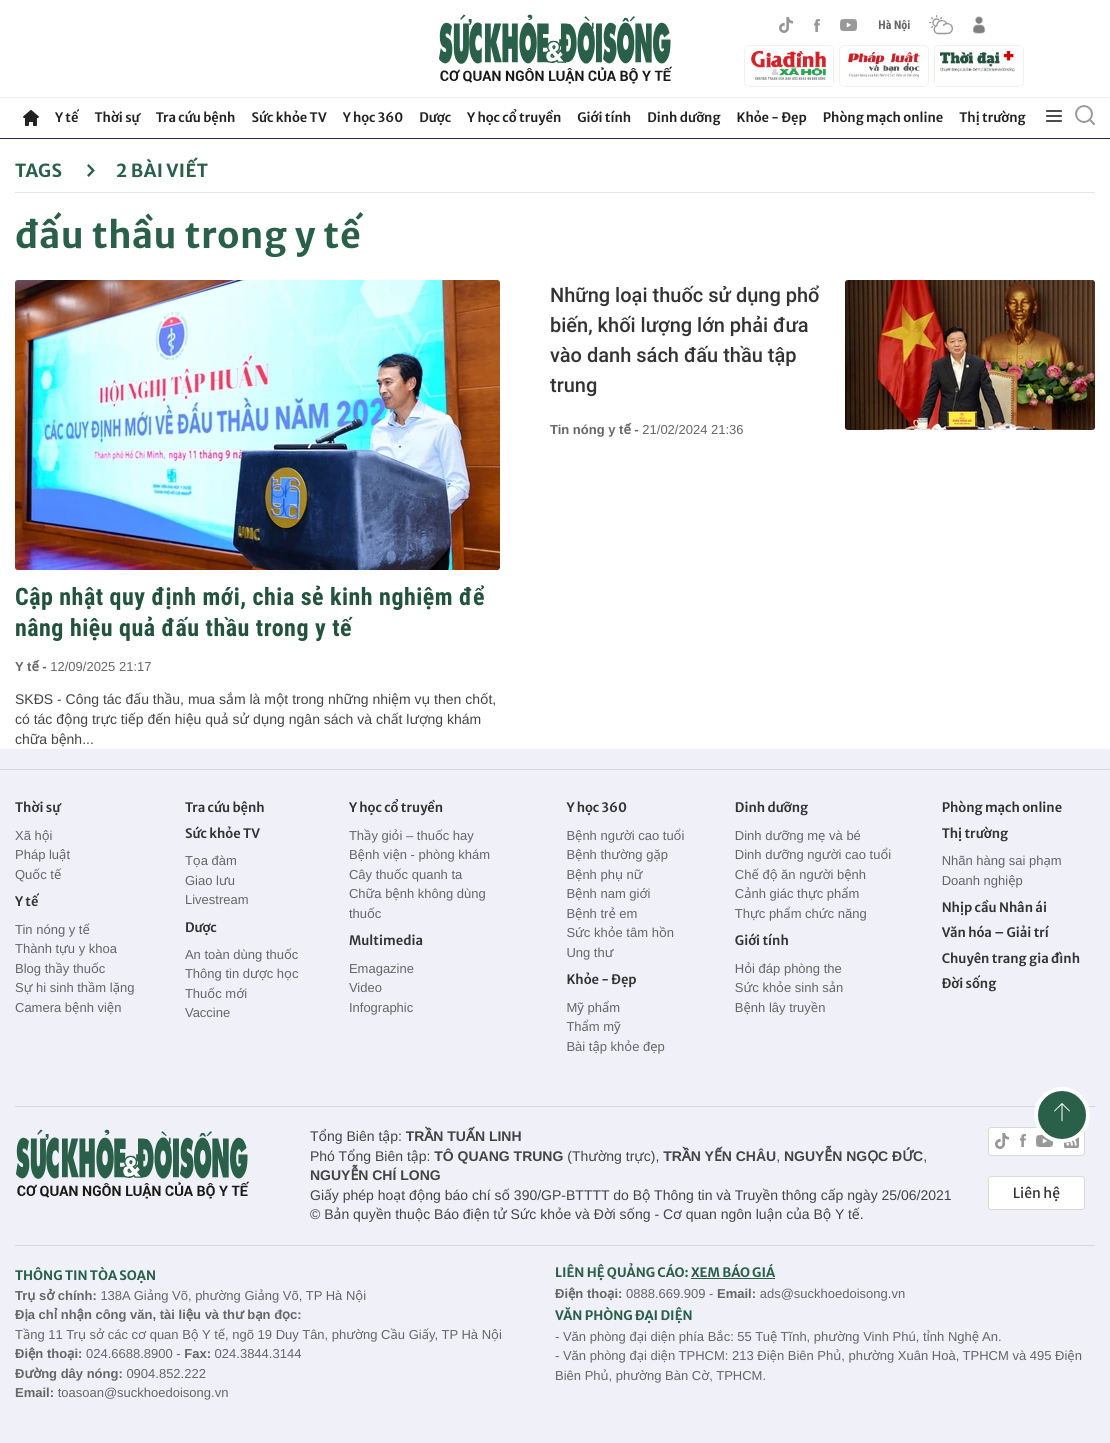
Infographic (381, 1007)
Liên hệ (1036, 1193)
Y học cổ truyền (514, 117)
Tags (55, 170)
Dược (435, 117)
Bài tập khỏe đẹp (615, 1046)
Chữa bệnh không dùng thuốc (417, 903)
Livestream (217, 899)
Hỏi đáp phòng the (788, 968)
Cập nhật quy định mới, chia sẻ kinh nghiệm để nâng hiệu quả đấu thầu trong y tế (250, 612)
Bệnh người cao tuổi (625, 835)
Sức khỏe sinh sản (789, 987)
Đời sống (969, 983)
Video (365, 987)
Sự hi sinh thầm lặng (74, 987)
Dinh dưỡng (683, 117)
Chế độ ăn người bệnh (800, 874)
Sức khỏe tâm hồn (620, 932)
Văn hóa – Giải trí (995, 932)
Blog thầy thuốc (60, 968)
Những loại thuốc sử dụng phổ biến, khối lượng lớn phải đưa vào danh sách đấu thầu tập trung (684, 340)
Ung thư (589, 952)
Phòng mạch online (883, 117)
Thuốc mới (216, 993)
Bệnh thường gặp (617, 854)
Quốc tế (38, 874)
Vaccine (207, 1012)
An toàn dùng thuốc (241, 954)
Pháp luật (42, 854)
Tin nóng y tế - (596, 429)
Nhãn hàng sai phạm (1002, 860)
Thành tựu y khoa (66, 948)
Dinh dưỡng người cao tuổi (813, 854)
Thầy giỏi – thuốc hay (411, 835)
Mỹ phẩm (593, 1007)
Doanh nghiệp (982, 880)
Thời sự (116, 117)
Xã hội (34, 835)
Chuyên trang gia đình (1011, 958)
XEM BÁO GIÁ (733, 1272)
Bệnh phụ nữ (604, 874)
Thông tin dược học (242, 973)
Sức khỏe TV (288, 117)
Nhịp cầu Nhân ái (994, 907)
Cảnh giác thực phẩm (797, 893)
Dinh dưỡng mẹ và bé (798, 835)
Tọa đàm (211, 860)
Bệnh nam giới (608, 893)
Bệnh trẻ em (601, 913)
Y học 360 (373, 117)
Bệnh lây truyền (780, 1007)
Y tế (66, 117)
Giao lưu (210, 880)
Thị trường (992, 117)
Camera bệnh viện (68, 1007)
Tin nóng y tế (52, 929)
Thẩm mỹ (593, 1026)
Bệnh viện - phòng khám (419, 854)
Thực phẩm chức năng (801, 913)
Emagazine (381, 968)
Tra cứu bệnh (196, 117)
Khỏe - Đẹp (772, 117)
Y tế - (32, 666)
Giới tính (604, 117)
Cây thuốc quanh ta (405, 874)
